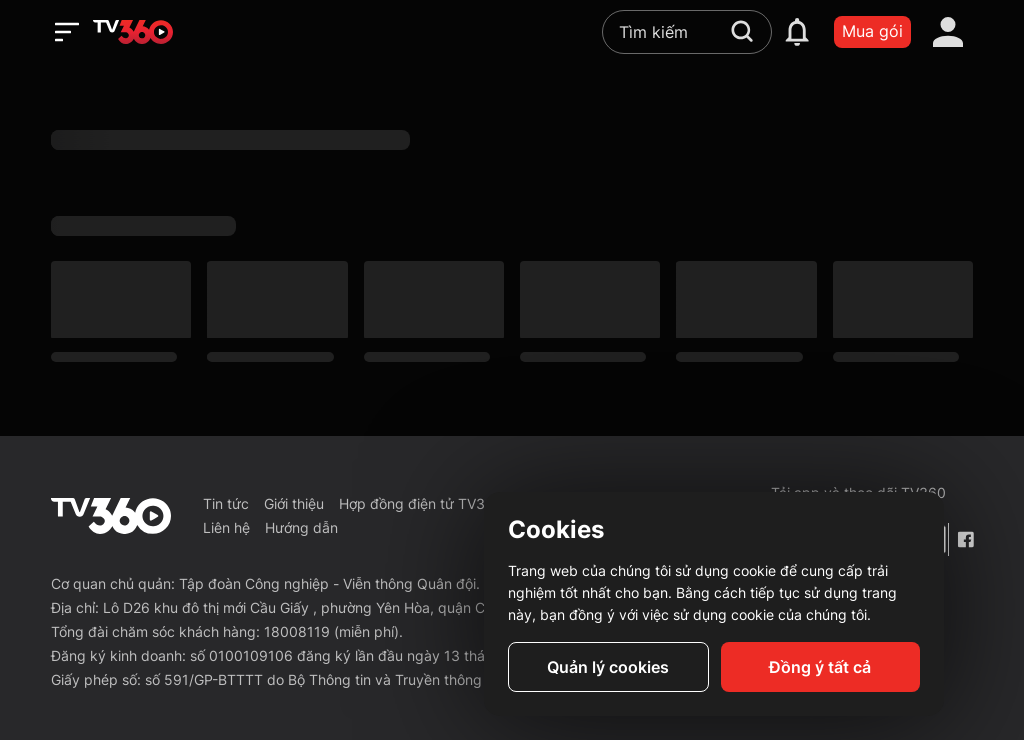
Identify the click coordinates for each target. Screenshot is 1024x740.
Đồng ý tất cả (820, 667)
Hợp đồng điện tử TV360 (421, 503)
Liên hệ (226, 527)
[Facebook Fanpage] (965, 539)
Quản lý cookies (608, 667)
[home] (133, 32)
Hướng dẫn (301, 527)
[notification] (797, 32)
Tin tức (226, 503)
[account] (948, 32)
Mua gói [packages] (872, 31)
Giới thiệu (294, 503)
